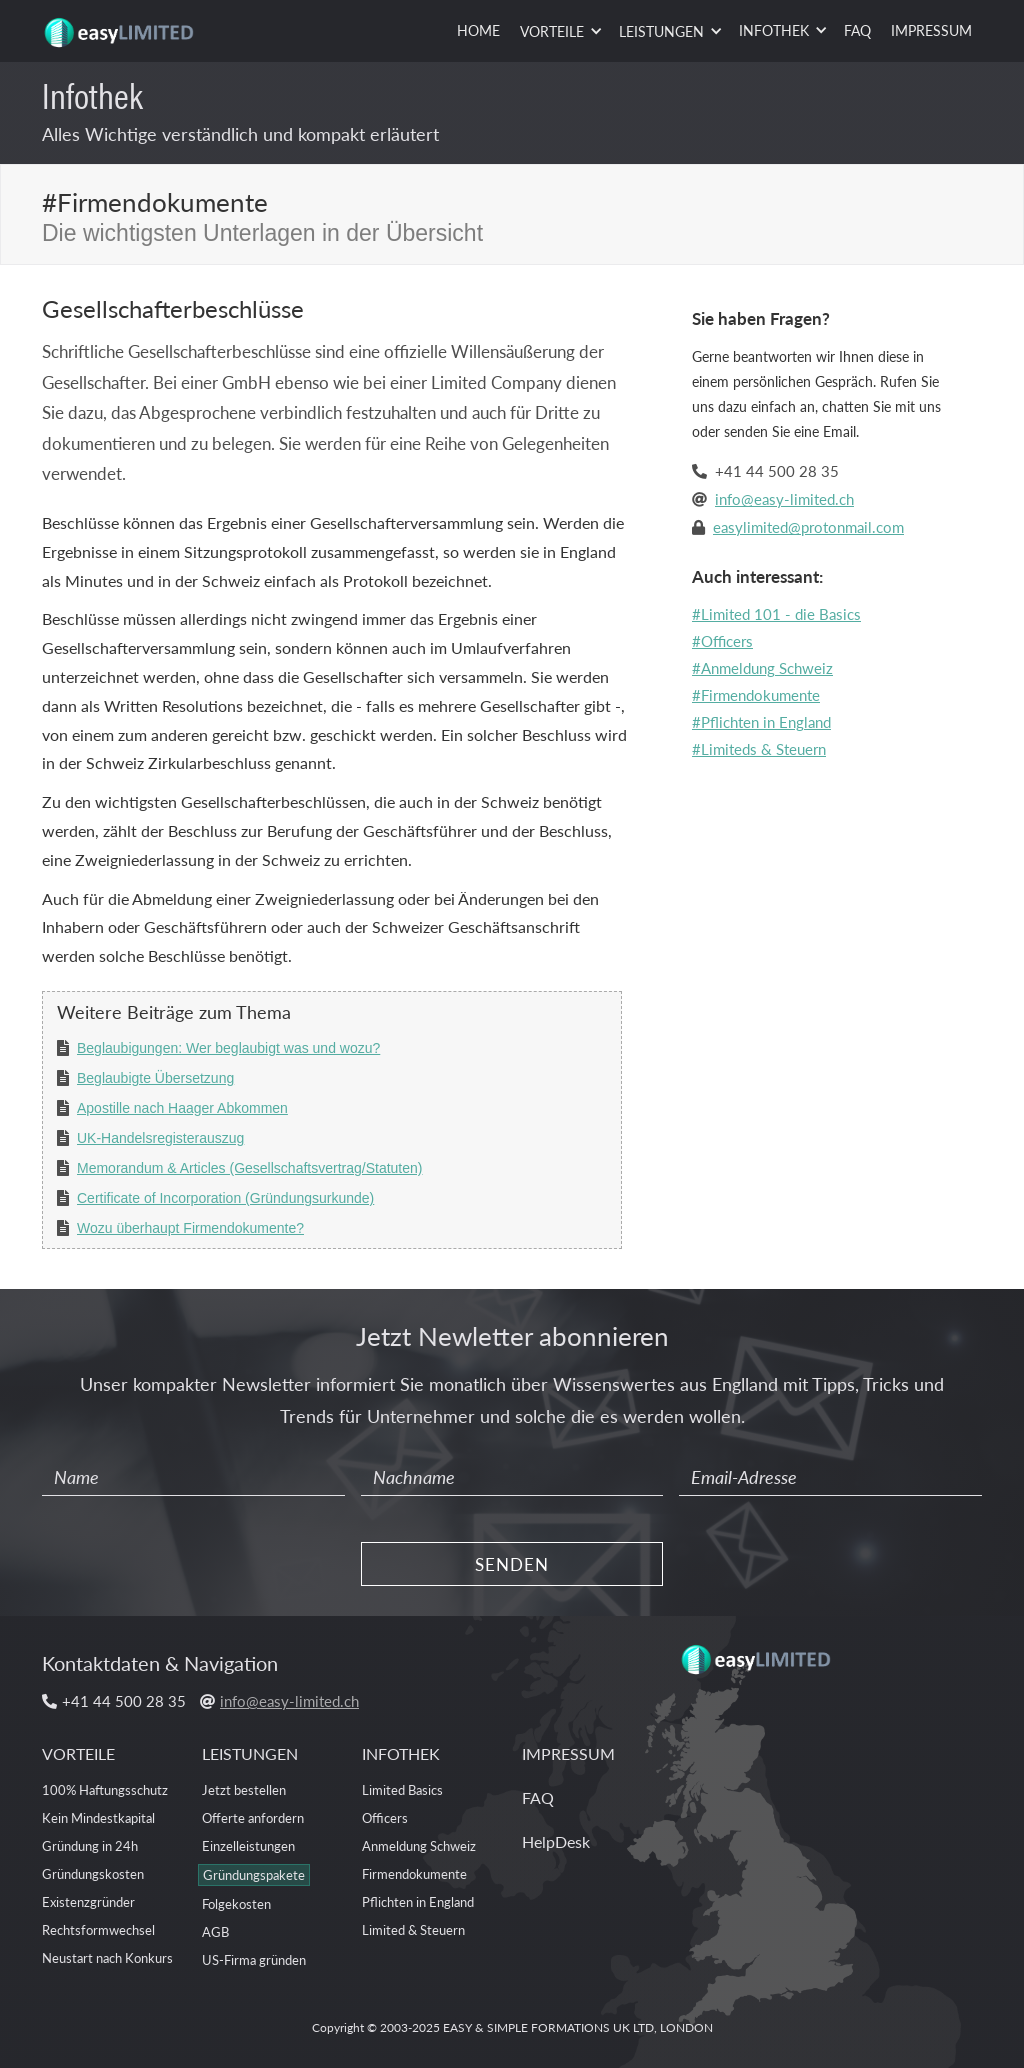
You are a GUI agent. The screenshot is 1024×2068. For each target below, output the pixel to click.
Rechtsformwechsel (98, 1929)
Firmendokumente (414, 1873)
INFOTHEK (401, 1753)
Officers (385, 1817)
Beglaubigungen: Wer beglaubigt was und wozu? (228, 1048)
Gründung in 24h (90, 1845)
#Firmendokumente (756, 694)
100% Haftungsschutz (105, 1789)
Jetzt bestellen (244, 1789)
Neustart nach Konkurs (107, 1957)
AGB (215, 1931)
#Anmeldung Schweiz (762, 667)
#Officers (722, 640)
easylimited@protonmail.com (808, 526)
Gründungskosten (93, 1873)
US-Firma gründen (254, 1959)
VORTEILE (78, 1753)
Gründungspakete (254, 1874)
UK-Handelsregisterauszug (160, 1138)
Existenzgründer (88, 1901)
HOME (478, 30)
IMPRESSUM (931, 30)
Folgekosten (236, 1903)
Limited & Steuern (413, 1929)
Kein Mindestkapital (98, 1817)
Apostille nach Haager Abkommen (182, 1108)
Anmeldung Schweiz (419, 1845)
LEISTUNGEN (250, 1753)
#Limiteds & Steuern (759, 748)
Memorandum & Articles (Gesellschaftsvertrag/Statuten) (249, 1168)
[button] (559, 31)
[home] (122, 25)
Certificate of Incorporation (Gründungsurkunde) (225, 1198)
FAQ (857, 30)
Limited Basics (402, 1789)
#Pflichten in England (761, 721)
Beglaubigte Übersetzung (155, 1078)
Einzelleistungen (248, 1845)
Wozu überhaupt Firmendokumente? (190, 1228)
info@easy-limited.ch (784, 498)
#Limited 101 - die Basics (776, 613)
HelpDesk (556, 1841)
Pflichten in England (418, 1901)
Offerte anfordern (253, 1817)
